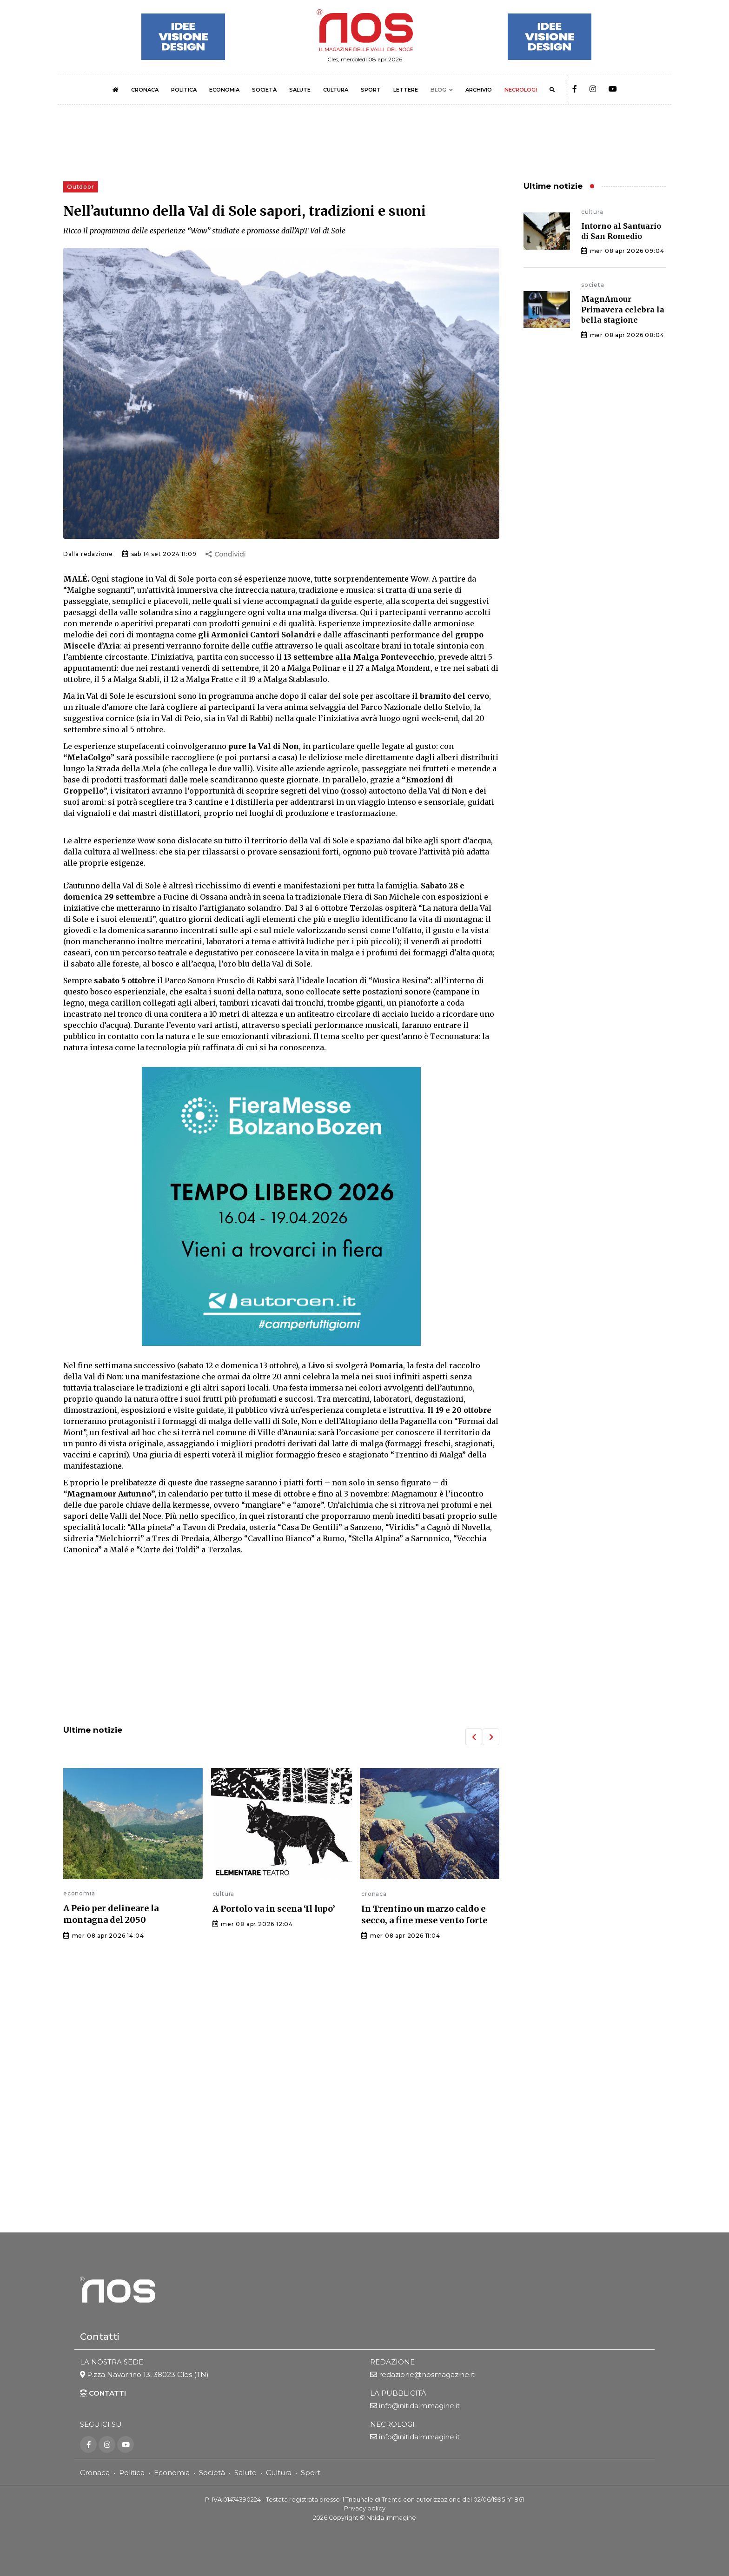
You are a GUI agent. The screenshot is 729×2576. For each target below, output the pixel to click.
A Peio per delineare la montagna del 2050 (111, 1914)
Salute (245, 2473)
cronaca (374, 1893)
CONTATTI (103, 2393)
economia (79, 1893)
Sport (310, 2473)
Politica (132, 2473)
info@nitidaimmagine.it (419, 2406)
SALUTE (300, 89)
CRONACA (145, 89)
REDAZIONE (392, 2362)
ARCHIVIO (478, 89)
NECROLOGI (520, 89)
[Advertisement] (281, 1641)
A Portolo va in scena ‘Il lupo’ (273, 1908)
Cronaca (95, 2473)
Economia (172, 2473)
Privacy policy (364, 2508)
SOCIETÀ (264, 89)
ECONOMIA (224, 89)
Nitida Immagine (391, 2517)
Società (212, 2473)
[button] (473, 1736)
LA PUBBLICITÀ (398, 2393)
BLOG (438, 89)
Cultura (279, 2473)
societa (592, 284)
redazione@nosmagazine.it (427, 2375)
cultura (223, 1893)
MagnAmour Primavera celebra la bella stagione (622, 309)
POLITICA (184, 89)
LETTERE (405, 89)
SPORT (371, 89)
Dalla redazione (88, 553)
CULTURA (335, 89)
